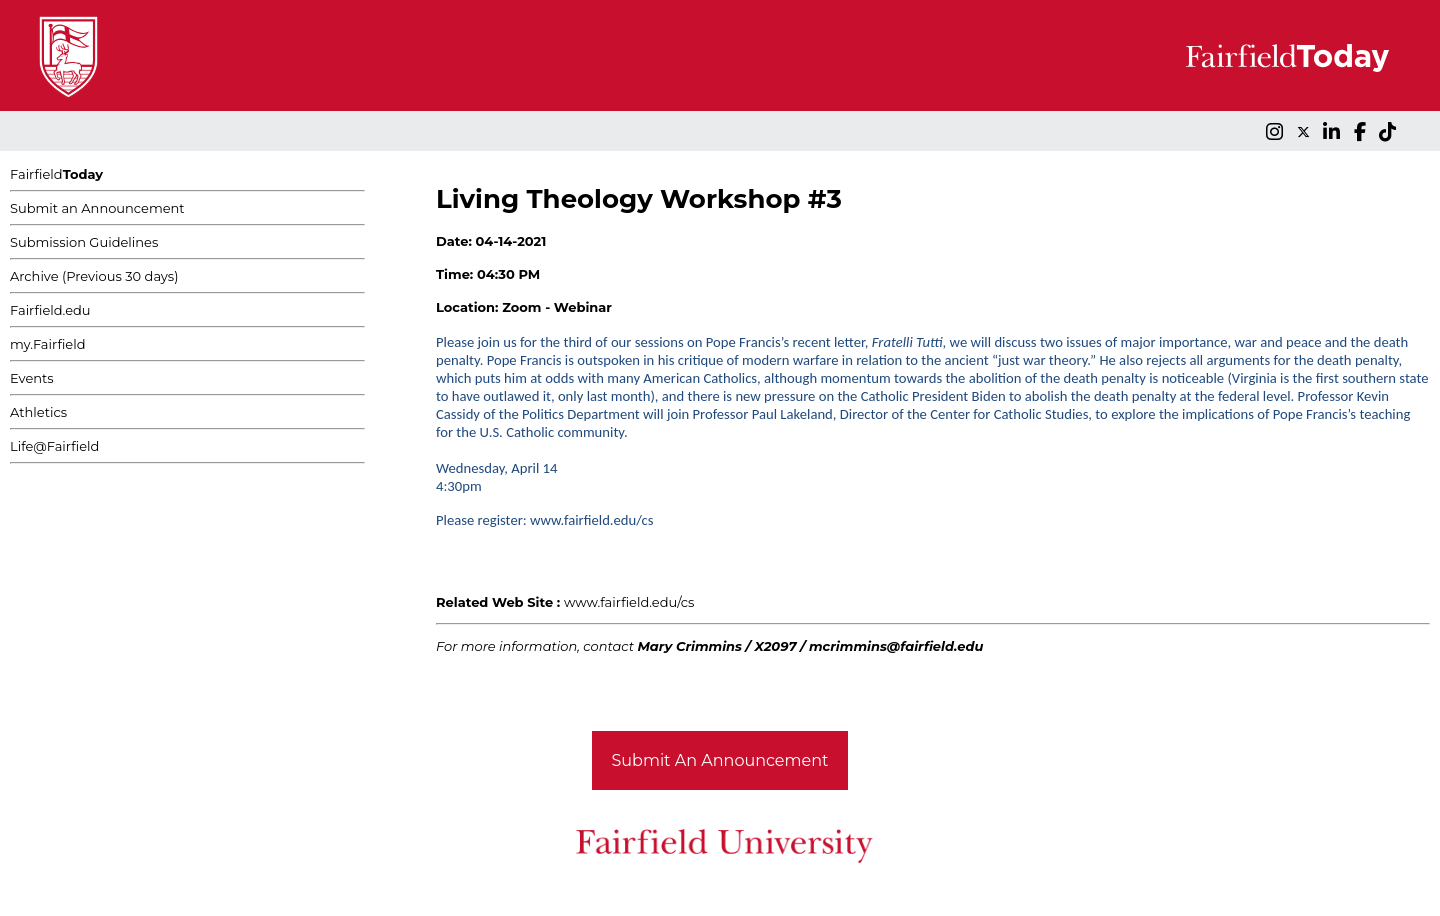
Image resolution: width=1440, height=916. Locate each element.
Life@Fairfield (54, 446)
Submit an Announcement (97, 208)
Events (32, 378)
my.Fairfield (48, 344)
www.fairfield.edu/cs (629, 602)
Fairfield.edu (50, 310)
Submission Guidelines (84, 242)
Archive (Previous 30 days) (94, 276)
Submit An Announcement (720, 760)
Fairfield (56, 174)
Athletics (38, 412)
